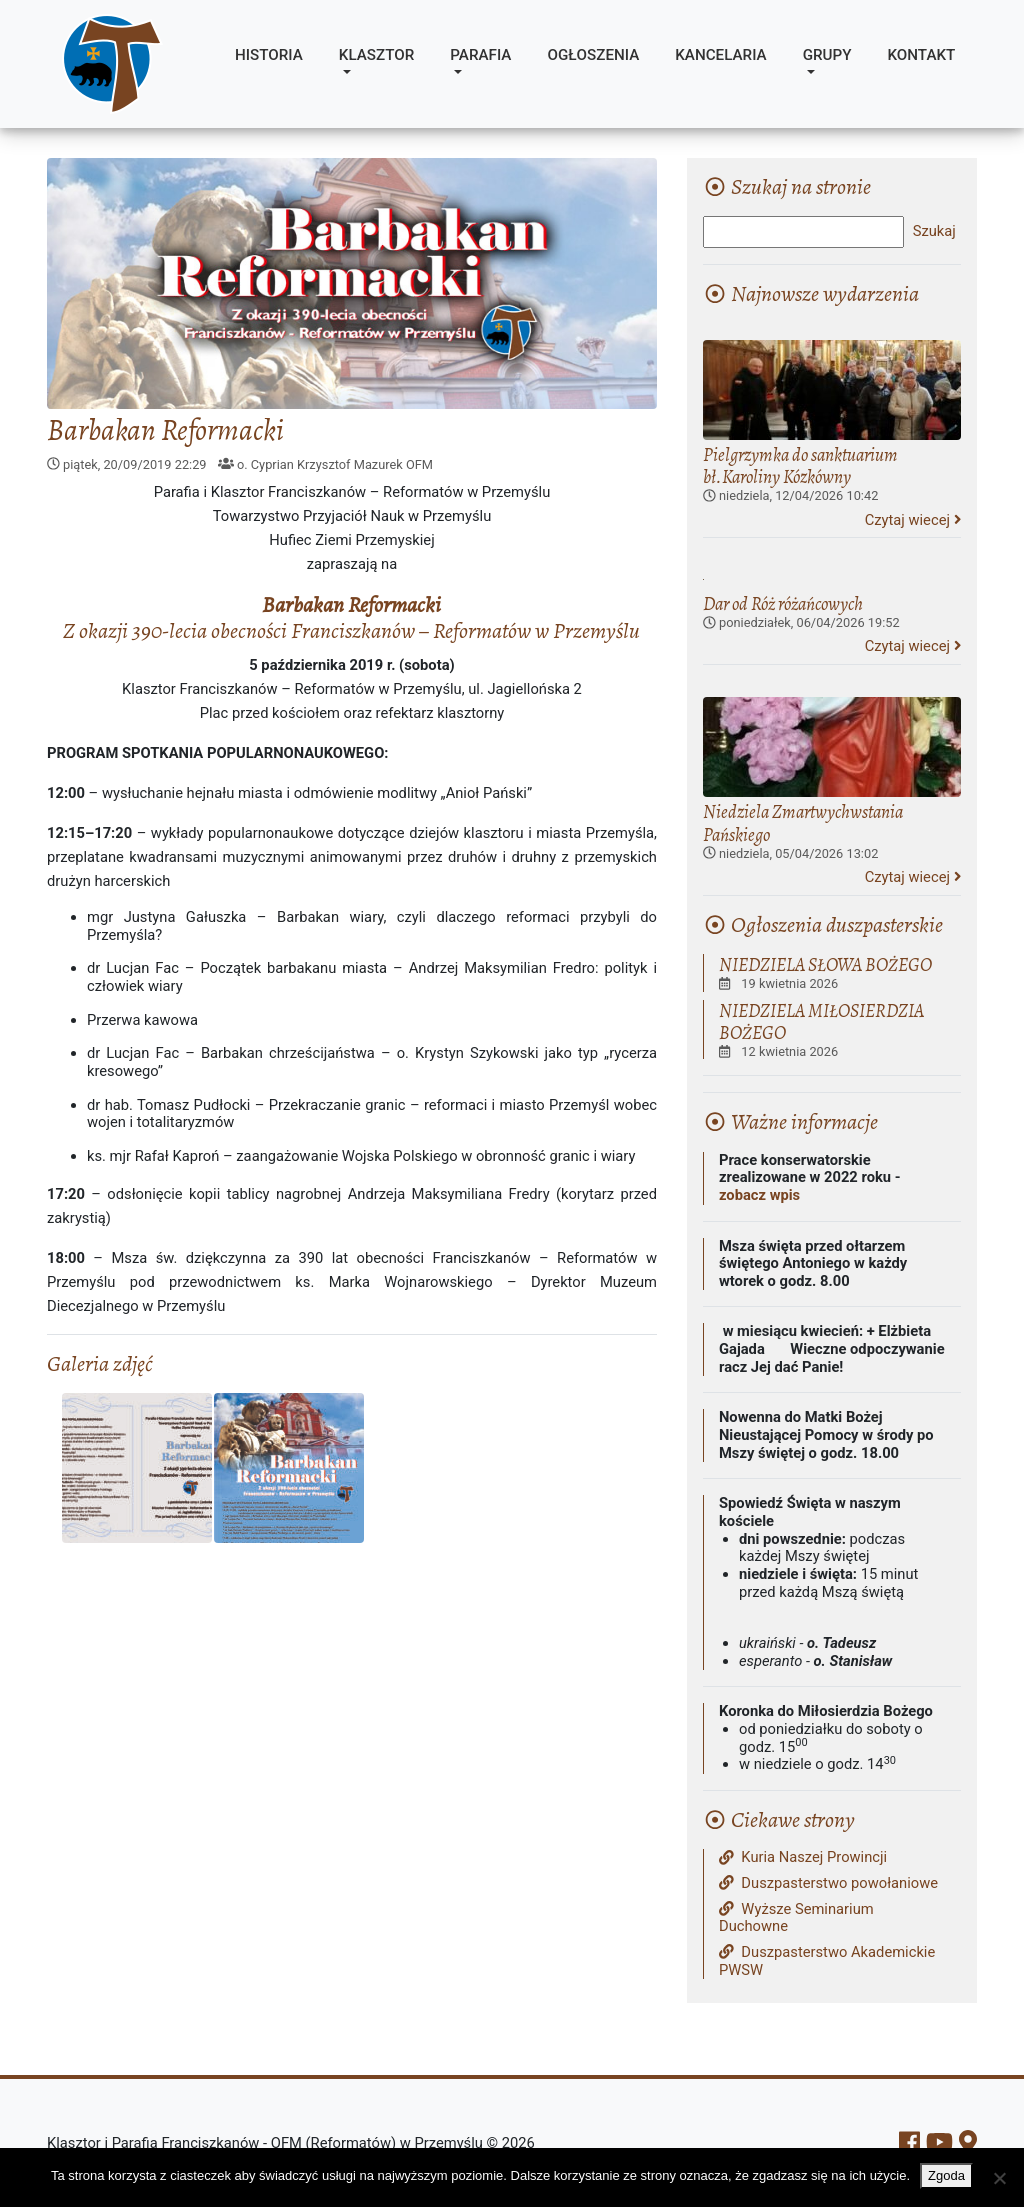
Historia (269, 55)
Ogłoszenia (593, 55)
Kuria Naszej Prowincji (803, 1857)
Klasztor (376, 55)
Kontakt (921, 55)
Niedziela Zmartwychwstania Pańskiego (803, 822)
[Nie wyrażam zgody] (999, 2178)
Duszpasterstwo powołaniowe (828, 1883)
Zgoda (946, 2175)
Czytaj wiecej (913, 520)
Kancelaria (720, 55)
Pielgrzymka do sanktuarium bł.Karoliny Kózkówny (800, 465)
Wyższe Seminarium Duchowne (796, 1918)
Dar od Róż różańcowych (783, 603)
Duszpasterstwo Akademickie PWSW (827, 1961)
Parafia (480, 55)
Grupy (827, 55)
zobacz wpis (759, 1195)
